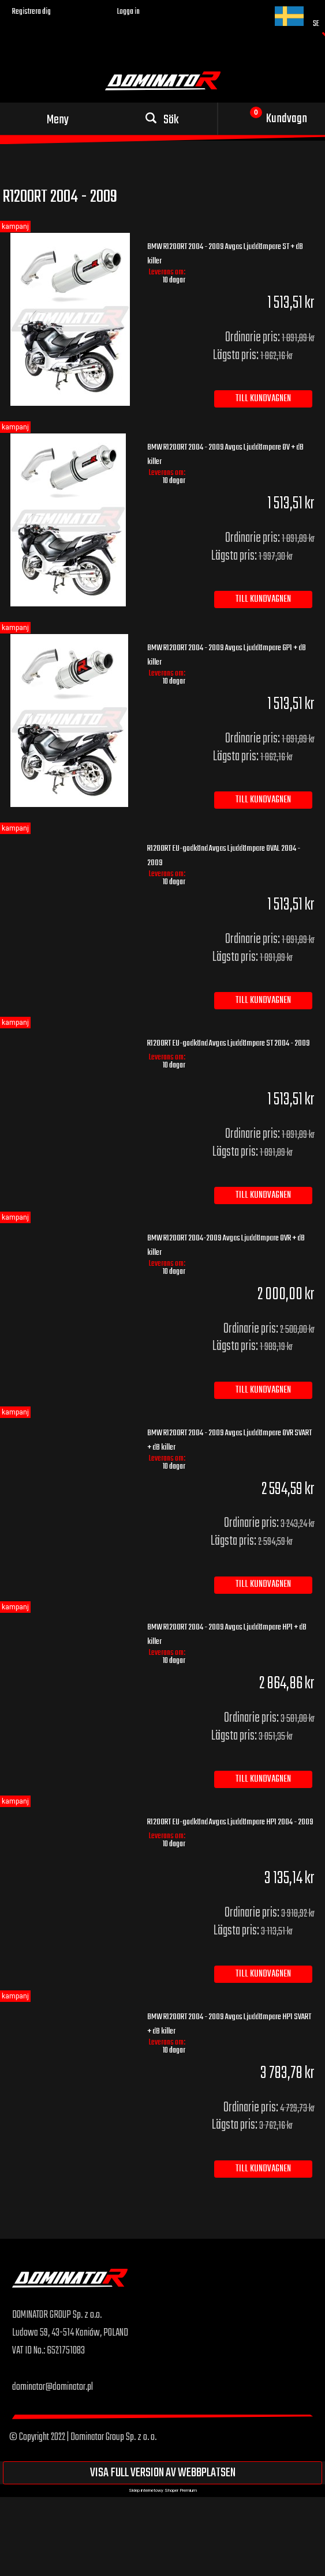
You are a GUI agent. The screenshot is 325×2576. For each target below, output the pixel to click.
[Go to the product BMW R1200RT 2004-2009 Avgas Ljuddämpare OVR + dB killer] (71, 1233)
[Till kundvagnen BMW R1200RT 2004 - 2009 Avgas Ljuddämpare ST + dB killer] (263, 399)
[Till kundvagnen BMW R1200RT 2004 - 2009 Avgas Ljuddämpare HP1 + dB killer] (263, 1779)
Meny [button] (58, 120)
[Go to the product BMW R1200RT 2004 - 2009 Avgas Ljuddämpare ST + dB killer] (71, 319)
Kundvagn (286, 119)
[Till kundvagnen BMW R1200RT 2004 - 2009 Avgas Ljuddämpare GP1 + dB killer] (263, 800)
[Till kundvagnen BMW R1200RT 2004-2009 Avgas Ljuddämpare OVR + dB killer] (263, 1390)
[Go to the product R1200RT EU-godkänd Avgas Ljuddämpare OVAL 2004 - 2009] (71, 843)
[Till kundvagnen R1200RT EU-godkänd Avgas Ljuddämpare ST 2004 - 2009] (263, 1195)
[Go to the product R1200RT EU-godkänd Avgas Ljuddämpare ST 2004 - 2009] (71, 1038)
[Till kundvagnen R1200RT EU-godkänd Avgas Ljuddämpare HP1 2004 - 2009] (263, 1974)
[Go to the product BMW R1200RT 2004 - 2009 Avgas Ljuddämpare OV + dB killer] (71, 519)
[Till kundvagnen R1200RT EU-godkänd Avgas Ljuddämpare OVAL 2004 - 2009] (263, 1000)
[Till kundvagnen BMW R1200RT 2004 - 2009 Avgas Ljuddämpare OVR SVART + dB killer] (263, 1585)
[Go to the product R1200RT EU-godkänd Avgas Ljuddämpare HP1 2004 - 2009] (71, 1817)
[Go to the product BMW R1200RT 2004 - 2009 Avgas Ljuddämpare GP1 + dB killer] (71, 720)
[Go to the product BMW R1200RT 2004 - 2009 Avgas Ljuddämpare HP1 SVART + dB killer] (71, 2011)
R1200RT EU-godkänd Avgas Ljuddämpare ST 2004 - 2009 (228, 1043)
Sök (171, 120)
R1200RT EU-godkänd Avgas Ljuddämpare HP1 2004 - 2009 (230, 1822)
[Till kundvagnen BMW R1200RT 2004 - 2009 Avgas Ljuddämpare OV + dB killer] (263, 599)
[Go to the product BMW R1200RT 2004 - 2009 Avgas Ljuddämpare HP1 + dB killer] (71, 1622)
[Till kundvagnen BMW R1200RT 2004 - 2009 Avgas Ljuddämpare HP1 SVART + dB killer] (263, 2169)
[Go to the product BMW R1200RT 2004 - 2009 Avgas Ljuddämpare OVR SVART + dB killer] (71, 1427)
